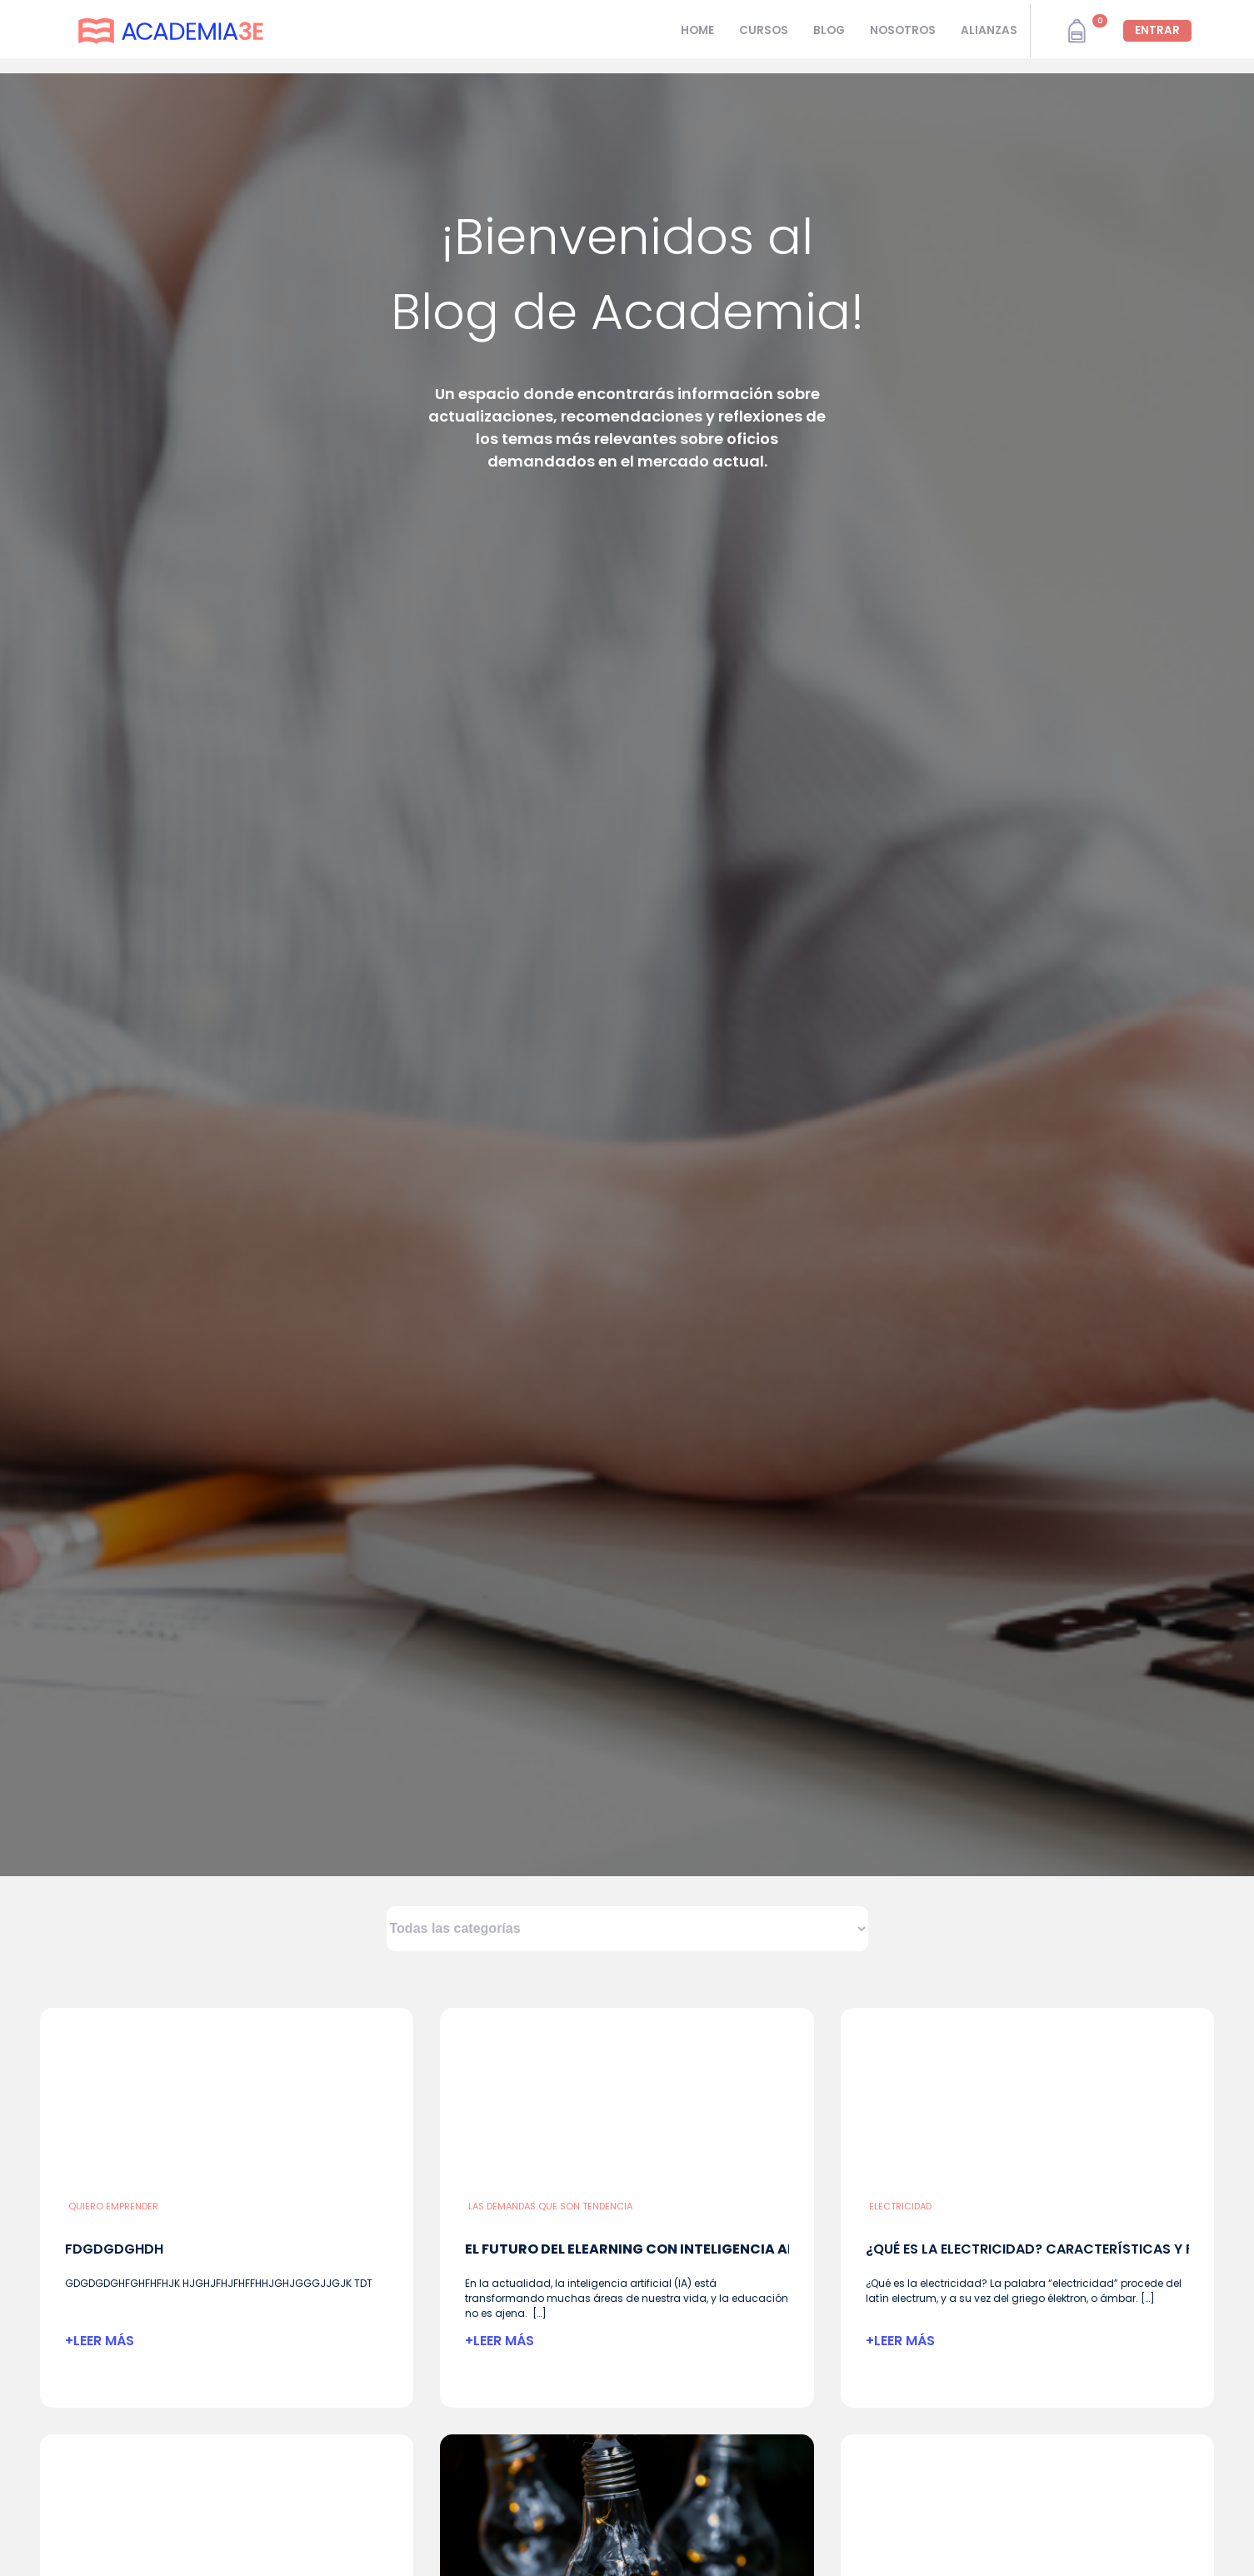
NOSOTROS (903, 30)
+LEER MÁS (99, 2340)
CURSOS (763, 30)
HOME (697, 30)
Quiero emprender (113, 2206)
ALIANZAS (989, 30)
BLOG (829, 30)
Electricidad (900, 2206)
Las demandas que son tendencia (550, 2206)
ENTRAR (1157, 30)
